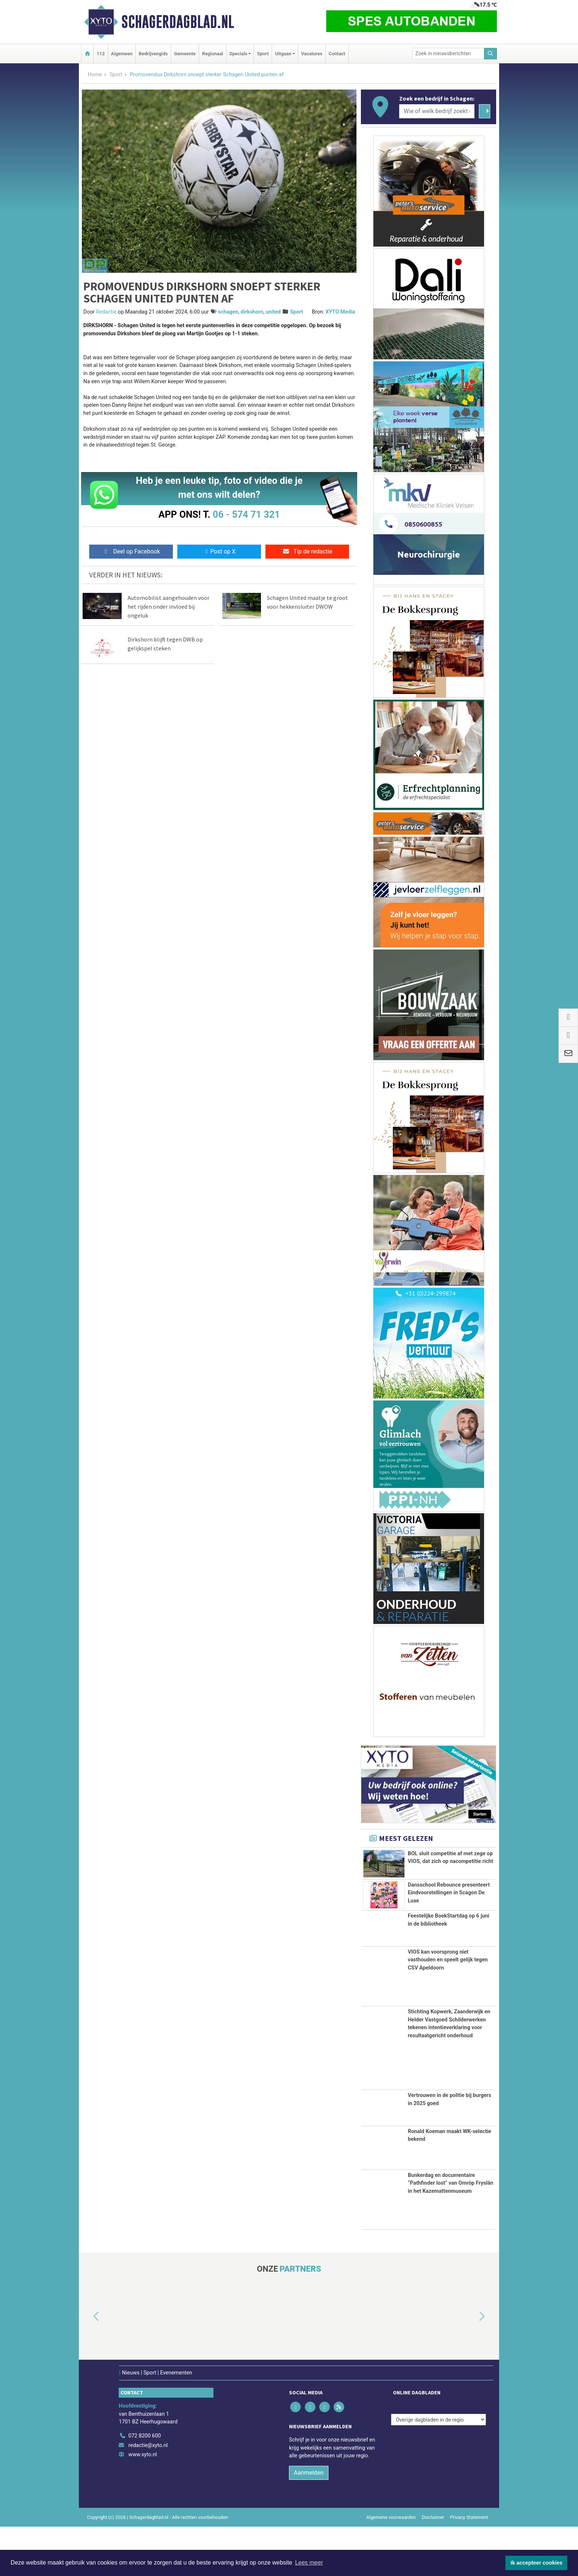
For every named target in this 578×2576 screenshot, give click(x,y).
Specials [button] (238, 53)
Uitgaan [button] (283, 53)
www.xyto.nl (142, 2504)
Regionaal (212, 53)
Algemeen (121, 53)
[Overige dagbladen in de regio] (438, 2469)
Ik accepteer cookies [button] (537, 2563)
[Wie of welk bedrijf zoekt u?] (436, 111)
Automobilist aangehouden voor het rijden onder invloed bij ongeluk (168, 606)
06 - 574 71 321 (246, 514)
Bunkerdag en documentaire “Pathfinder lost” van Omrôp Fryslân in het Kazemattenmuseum (450, 2232)
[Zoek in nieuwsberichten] (448, 53)
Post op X (219, 551)
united (273, 312)
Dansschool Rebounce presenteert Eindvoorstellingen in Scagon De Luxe (449, 1921)
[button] (88, 2366)
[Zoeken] (490, 53)
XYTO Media (340, 312)
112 (101, 53)
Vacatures (312, 53)
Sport (263, 53)
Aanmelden (309, 2521)
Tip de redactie (307, 551)
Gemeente (185, 53)
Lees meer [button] (309, 2562)
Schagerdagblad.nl (177, 21)
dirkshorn (252, 312)
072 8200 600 (144, 2485)
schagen (228, 312)
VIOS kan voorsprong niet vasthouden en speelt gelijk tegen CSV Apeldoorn (448, 2009)
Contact (337, 53)
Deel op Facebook (131, 551)
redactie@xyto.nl (148, 2494)
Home (95, 74)
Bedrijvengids (153, 53)
